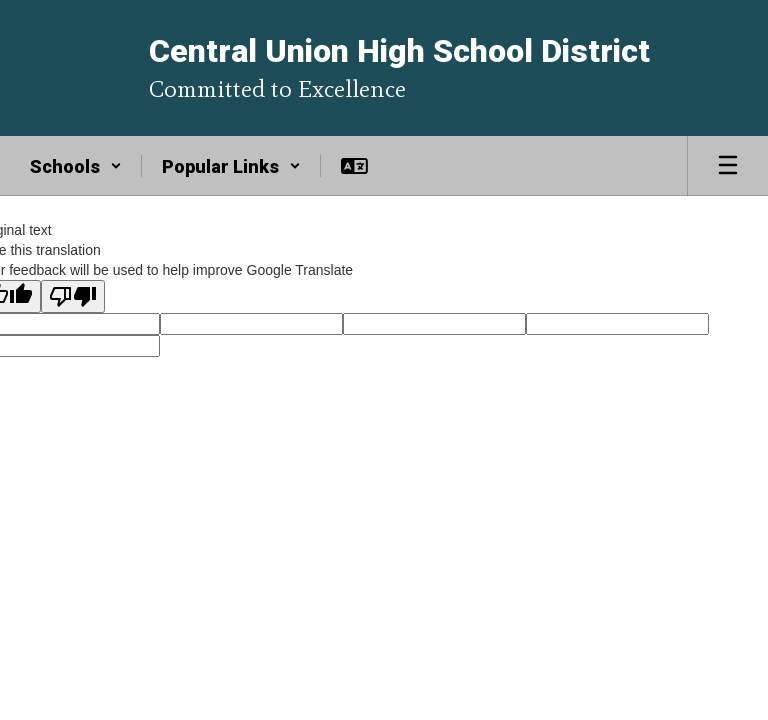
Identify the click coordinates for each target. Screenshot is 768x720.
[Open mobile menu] (728, 166)
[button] (76, 166)
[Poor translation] (73, 296)
